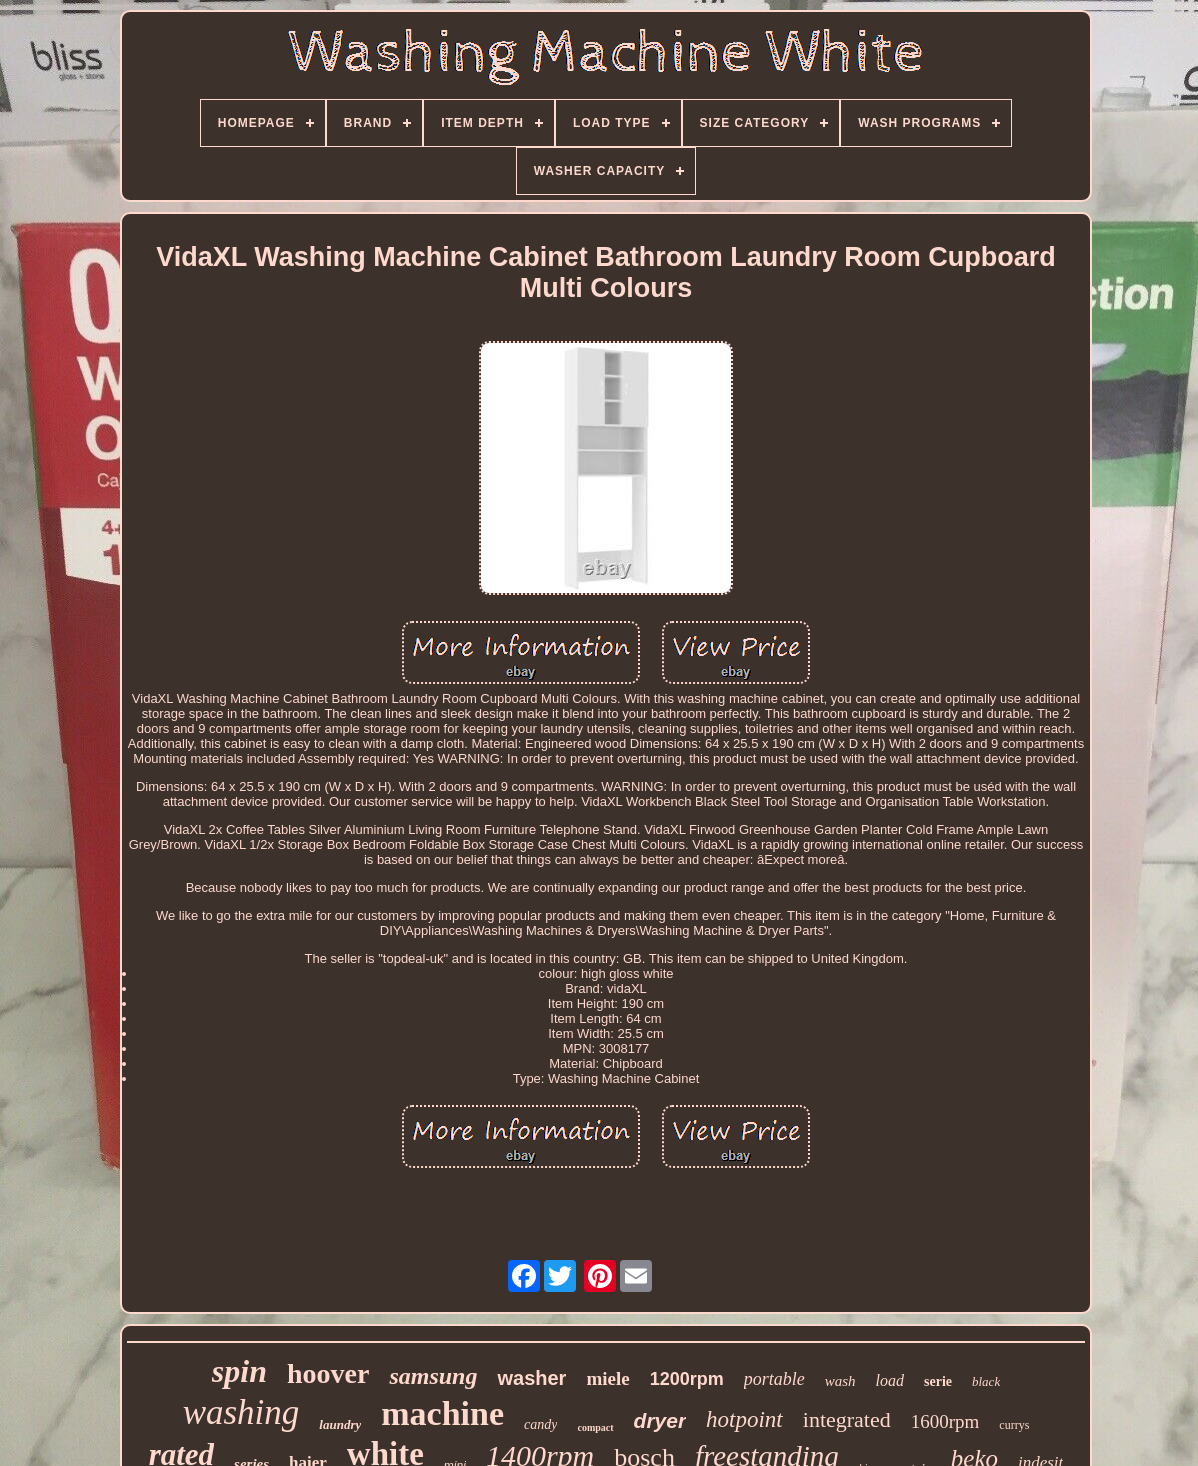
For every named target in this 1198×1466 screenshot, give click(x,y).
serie (938, 1381)
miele (607, 1378)
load (890, 1380)
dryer (660, 1420)
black (986, 1381)
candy (540, 1424)
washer (531, 1378)
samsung (433, 1376)
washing (241, 1412)
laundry (340, 1424)
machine (442, 1413)
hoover (328, 1373)
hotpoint (744, 1419)
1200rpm (687, 1379)
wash (840, 1381)
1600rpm (945, 1421)
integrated (847, 1419)
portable (774, 1379)
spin (239, 1371)
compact (595, 1427)
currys (1014, 1425)
